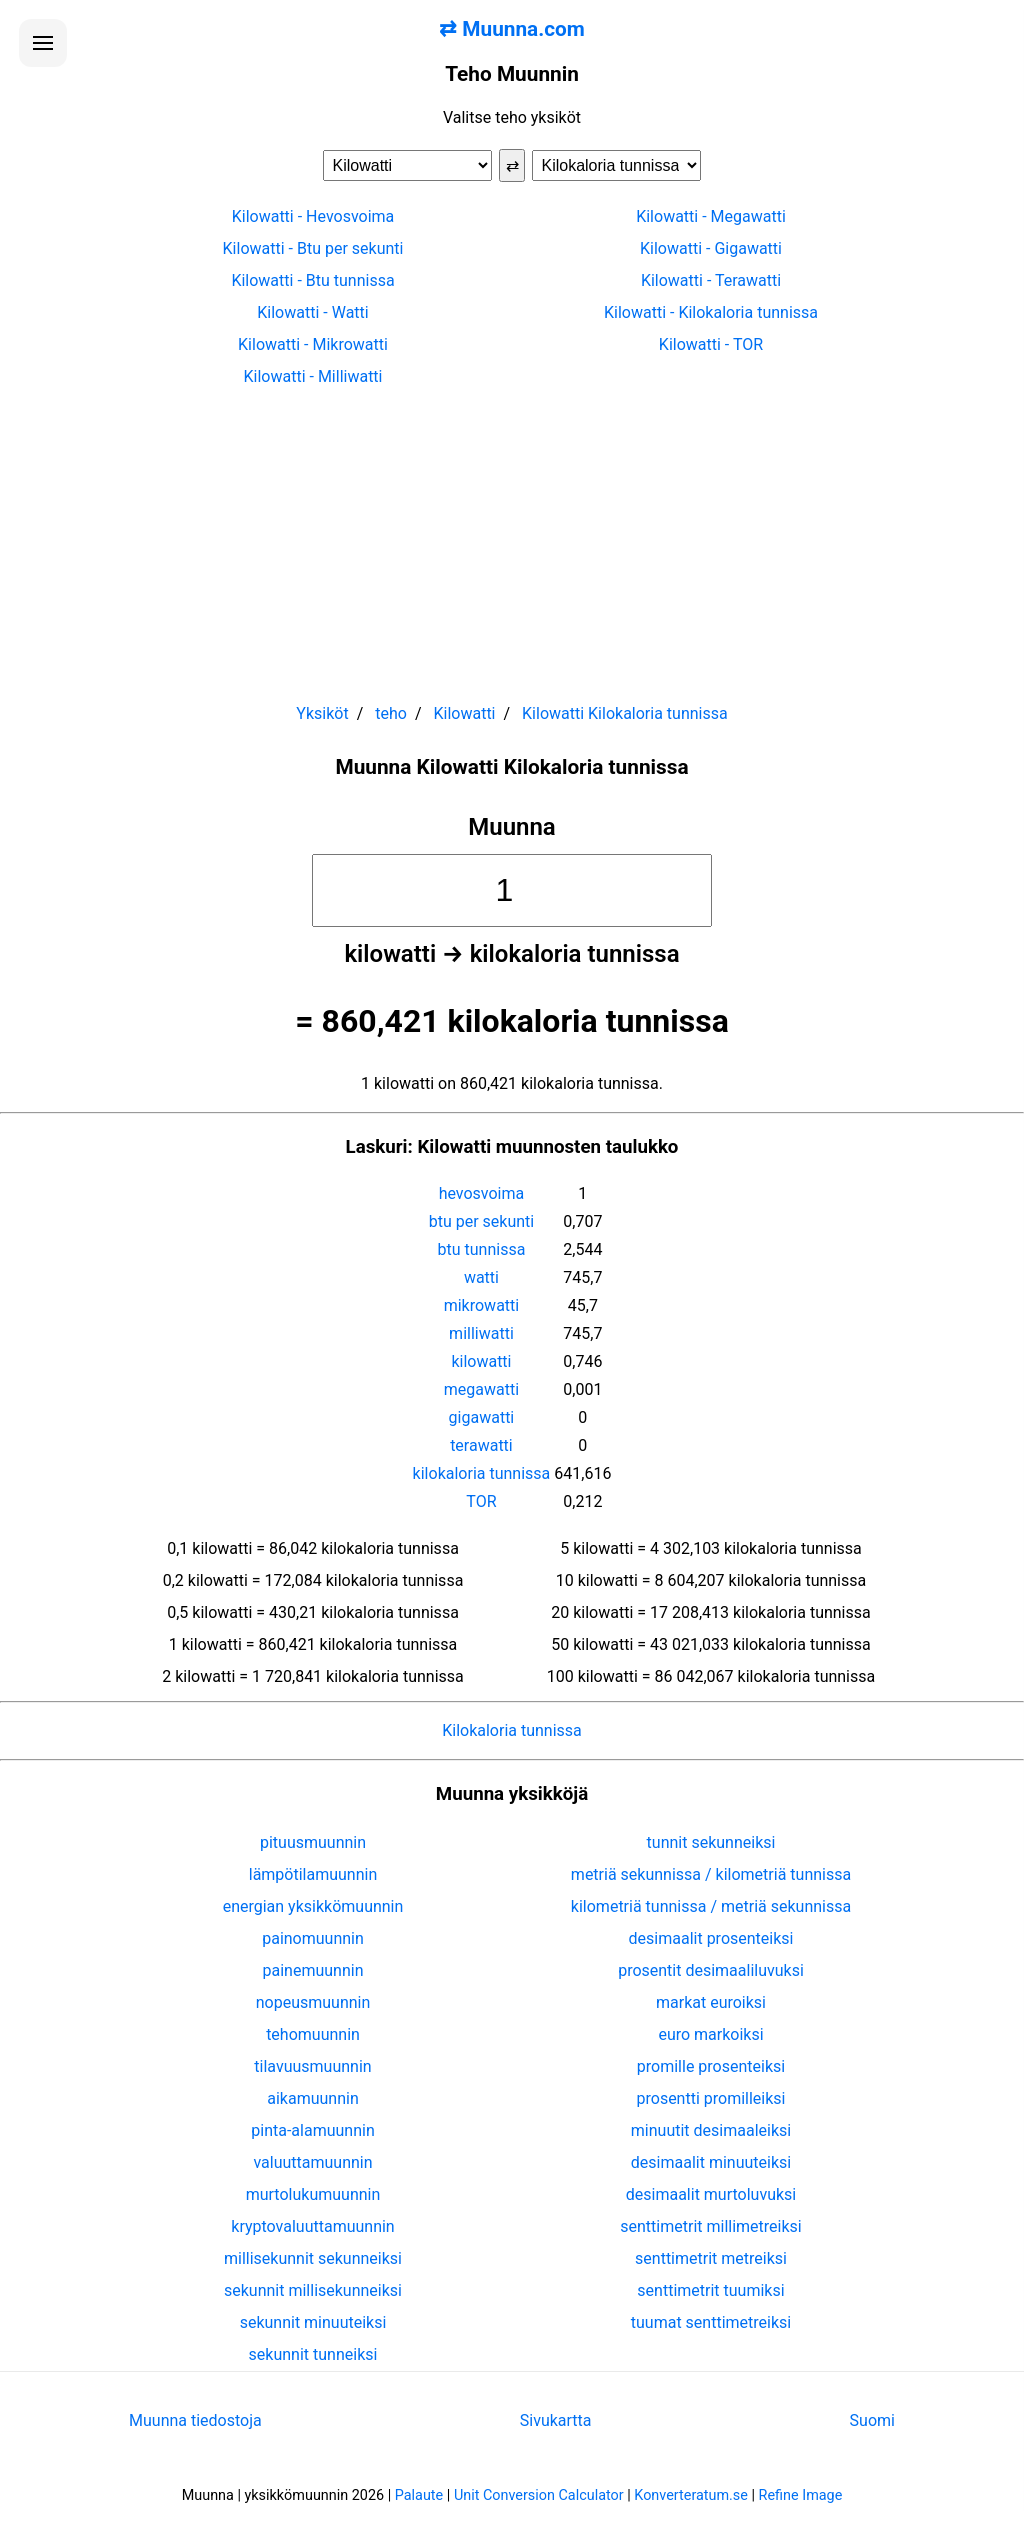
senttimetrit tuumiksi (710, 2290)
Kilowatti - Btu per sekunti (313, 248)
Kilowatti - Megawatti (711, 216)
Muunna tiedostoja (195, 2420)
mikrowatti (482, 1305)
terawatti (481, 1445)
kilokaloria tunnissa (482, 1473)
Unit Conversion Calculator (539, 2495)
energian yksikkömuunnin (313, 1906)
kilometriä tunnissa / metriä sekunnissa (711, 1906)
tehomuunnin (313, 2034)
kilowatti (481, 1361)
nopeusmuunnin (313, 2002)
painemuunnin (313, 1970)
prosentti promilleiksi (711, 2098)
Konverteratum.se (691, 2495)
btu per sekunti (482, 1221)
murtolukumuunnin (313, 2194)
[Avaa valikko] (43, 43)
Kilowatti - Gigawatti (711, 248)
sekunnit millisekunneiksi (313, 2290)
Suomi (872, 2420)
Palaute (419, 2495)
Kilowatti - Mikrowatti (313, 344)
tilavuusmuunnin (312, 2066)
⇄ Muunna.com (512, 29)
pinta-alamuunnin (312, 2130)
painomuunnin (313, 1938)
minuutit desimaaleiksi (711, 2130)
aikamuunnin (312, 2098)
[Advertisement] (512, 536)
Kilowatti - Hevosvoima (313, 216)
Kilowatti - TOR (711, 344)
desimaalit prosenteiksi (711, 1938)
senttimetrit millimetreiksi (710, 2226)
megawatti (481, 1389)
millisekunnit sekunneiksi (313, 2258)
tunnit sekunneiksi (711, 1842)
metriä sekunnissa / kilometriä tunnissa (711, 1874)
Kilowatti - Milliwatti (312, 376)
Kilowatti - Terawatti (711, 280)
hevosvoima (482, 1193)
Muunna (512, 827)
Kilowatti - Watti (312, 312)
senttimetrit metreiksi (711, 2258)
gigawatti (482, 1417)
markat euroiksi (711, 2002)
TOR (481, 1501)
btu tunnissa (482, 1249)
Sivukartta (556, 2420)
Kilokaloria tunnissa (512, 1730)
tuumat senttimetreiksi (711, 2322)
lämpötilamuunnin (313, 1874)
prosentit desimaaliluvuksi (711, 1970)
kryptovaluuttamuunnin (312, 2226)
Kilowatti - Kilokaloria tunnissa (711, 312)
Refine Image (801, 2495)
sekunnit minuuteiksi (313, 2322)
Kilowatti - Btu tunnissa (312, 280)
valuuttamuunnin (312, 2162)
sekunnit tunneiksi (313, 2354)
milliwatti (481, 1333)
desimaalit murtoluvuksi (711, 2194)
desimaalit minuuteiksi (711, 2162)
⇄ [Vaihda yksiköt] (512, 165)
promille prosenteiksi (711, 2066)
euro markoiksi (710, 2034)
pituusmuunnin (313, 1842)
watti (481, 1277)
